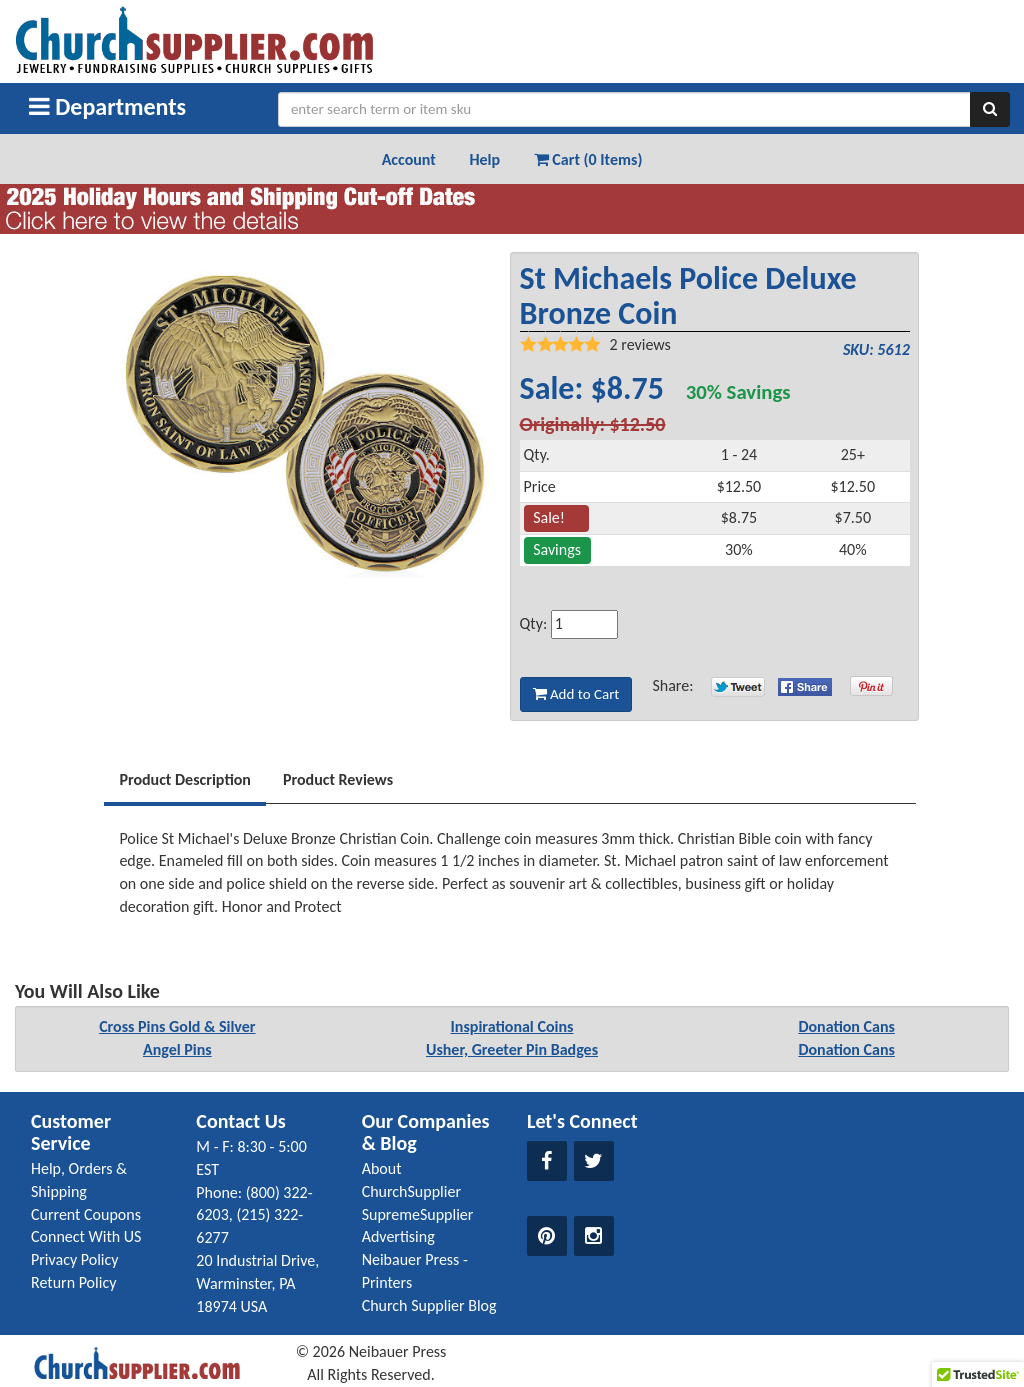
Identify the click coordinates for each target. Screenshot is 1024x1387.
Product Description (185, 779)
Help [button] (484, 159)
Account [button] (409, 159)
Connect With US (86, 1236)
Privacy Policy (75, 1259)
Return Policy (73, 1282)
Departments (107, 106)
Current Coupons (86, 1214)
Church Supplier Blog (429, 1305)
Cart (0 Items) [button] (588, 159)
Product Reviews (338, 779)
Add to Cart (576, 694)
